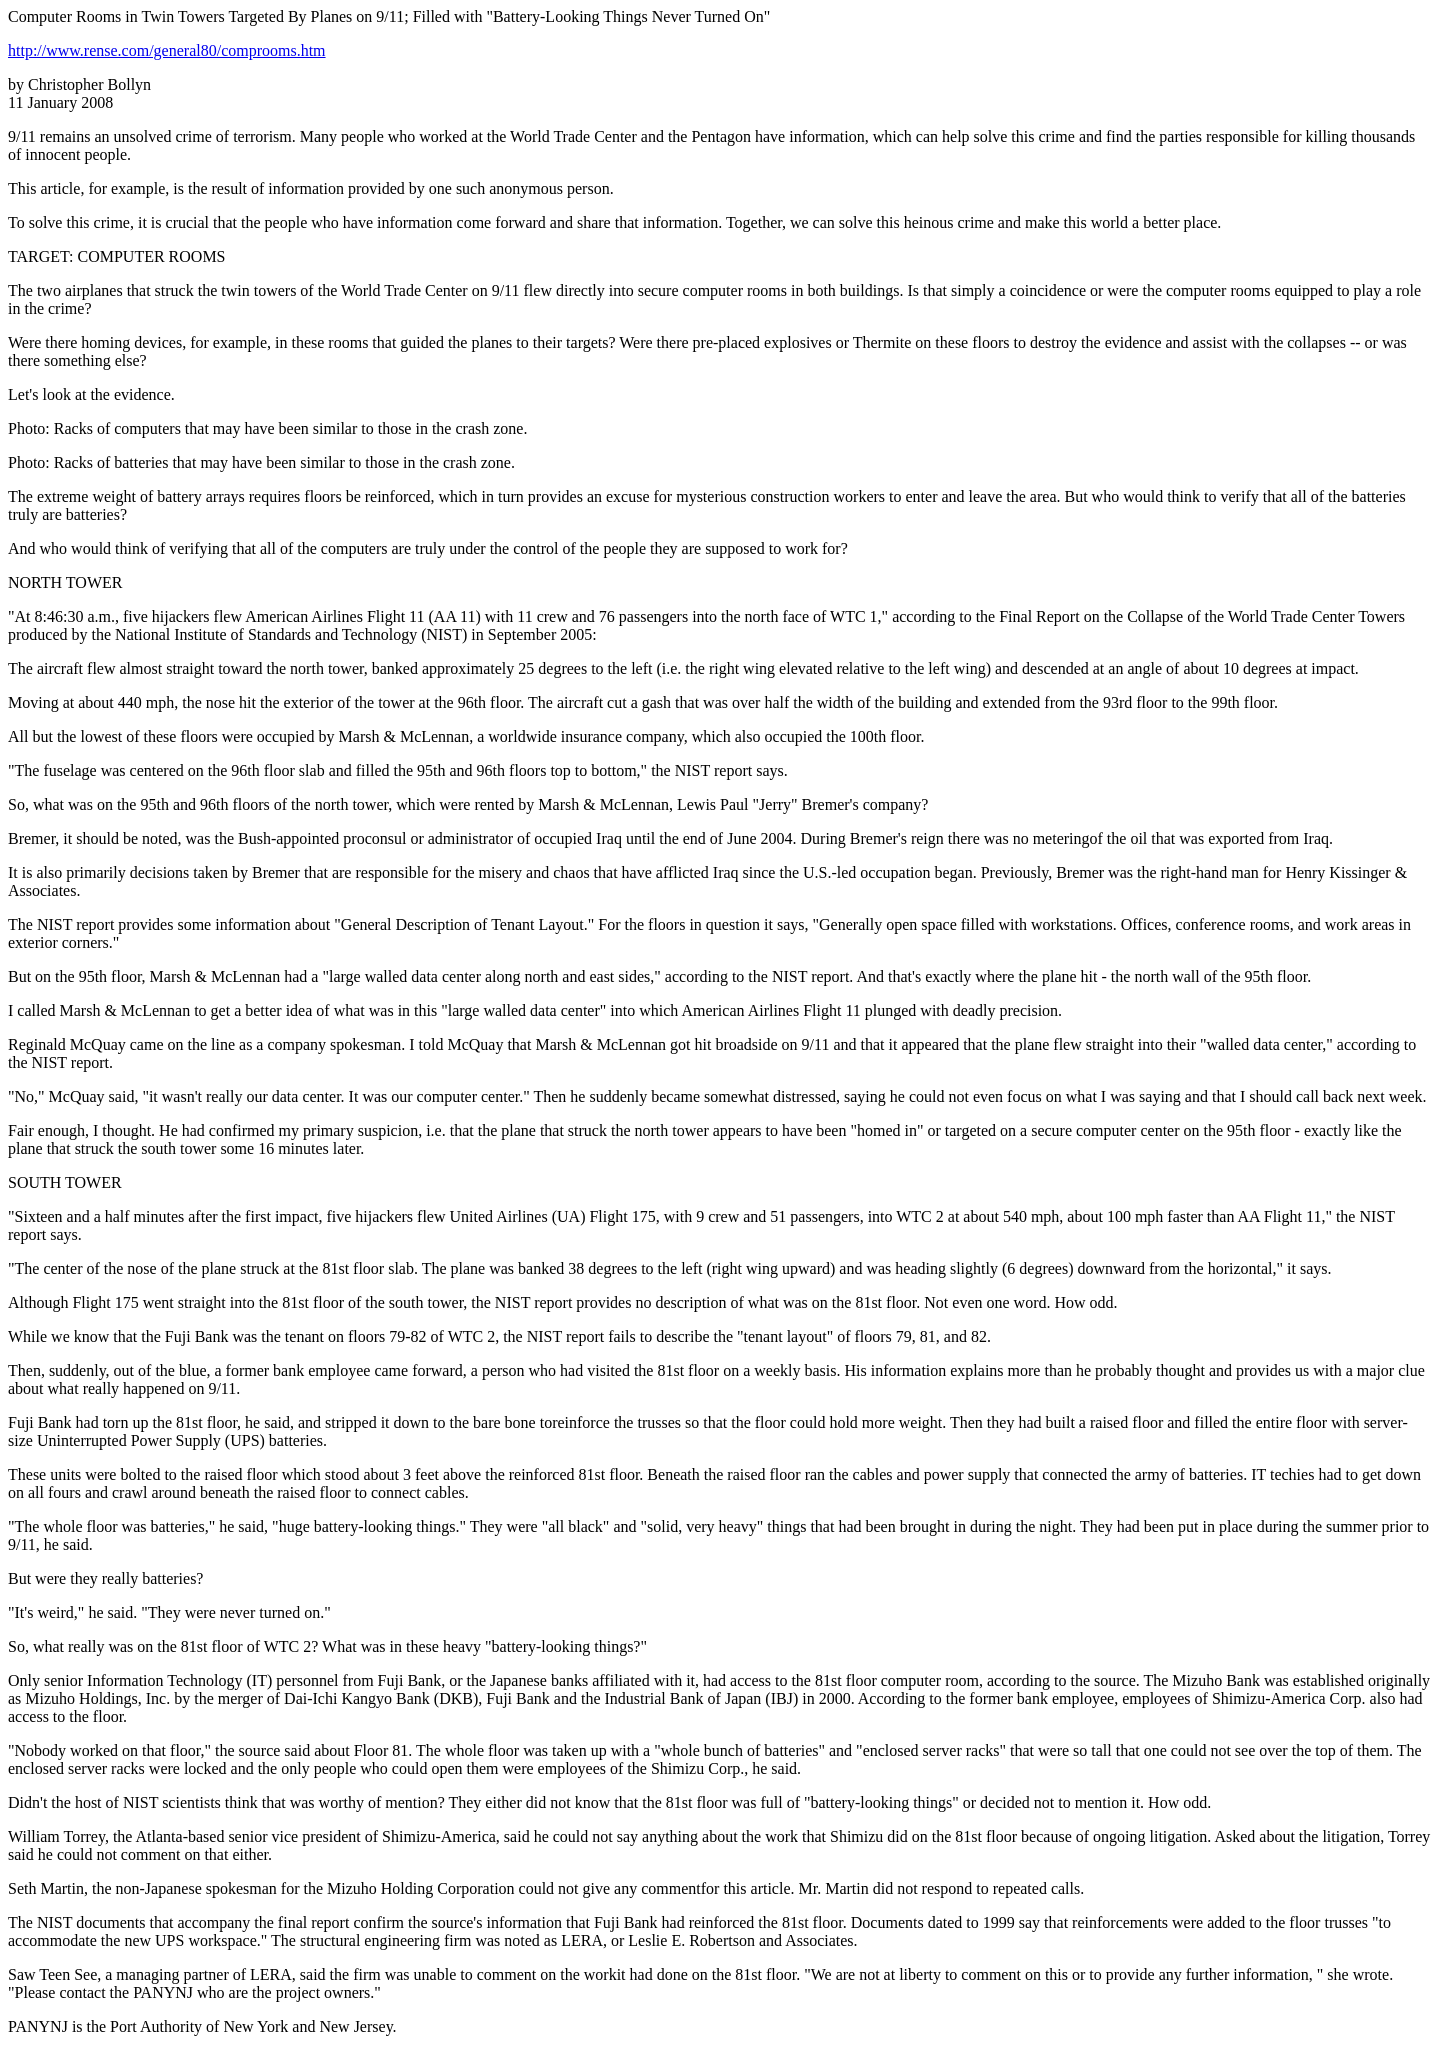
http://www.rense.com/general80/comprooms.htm (167, 50)
